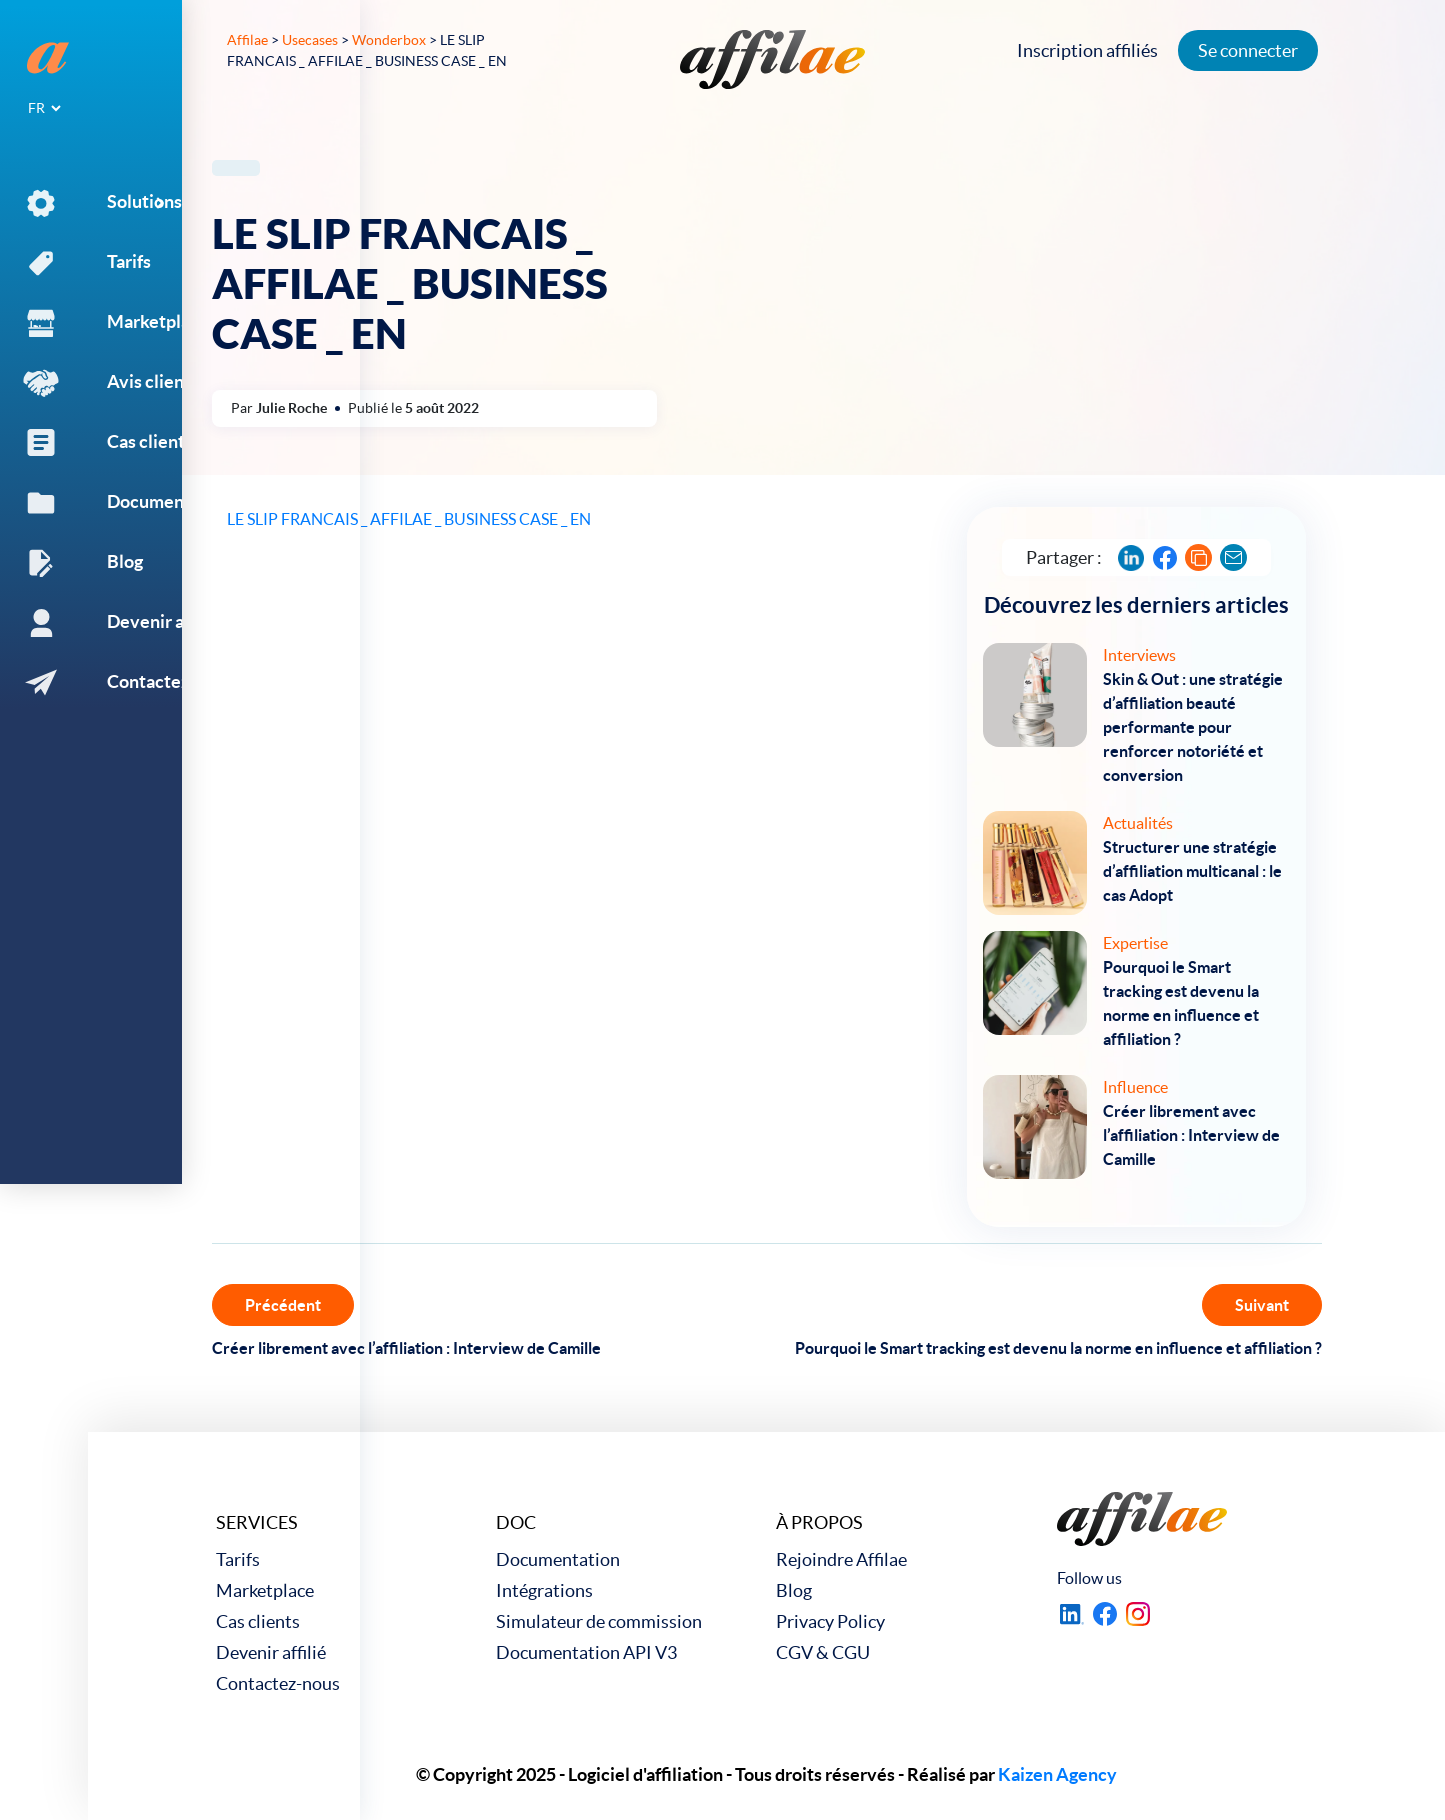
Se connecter (1255, 50)
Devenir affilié (271, 1652)
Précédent (283, 1305)
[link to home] (772, 59)
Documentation (558, 1559)
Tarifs (238, 1559)
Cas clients (258, 1621)
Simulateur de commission (599, 1621)
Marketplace (265, 1590)
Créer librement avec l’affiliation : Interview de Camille (406, 1348)
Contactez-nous (278, 1683)
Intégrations (544, 1590)
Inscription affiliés (1094, 50)
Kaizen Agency (1057, 1774)
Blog (794, 1590)
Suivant (1262, 1305)
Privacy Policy (830, 1621)
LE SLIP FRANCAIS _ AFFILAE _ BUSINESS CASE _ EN (409, 519)
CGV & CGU (823, 1652)
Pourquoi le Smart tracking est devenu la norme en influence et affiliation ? (1058, 1348)
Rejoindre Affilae (841, 1559)
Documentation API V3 (586, 1652)
